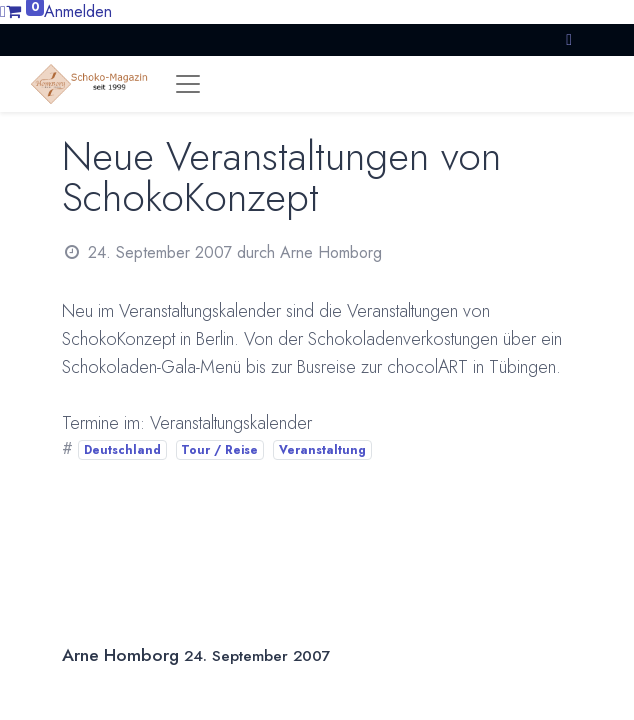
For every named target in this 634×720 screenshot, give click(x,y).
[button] (569, 39)
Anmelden (78, 11)
